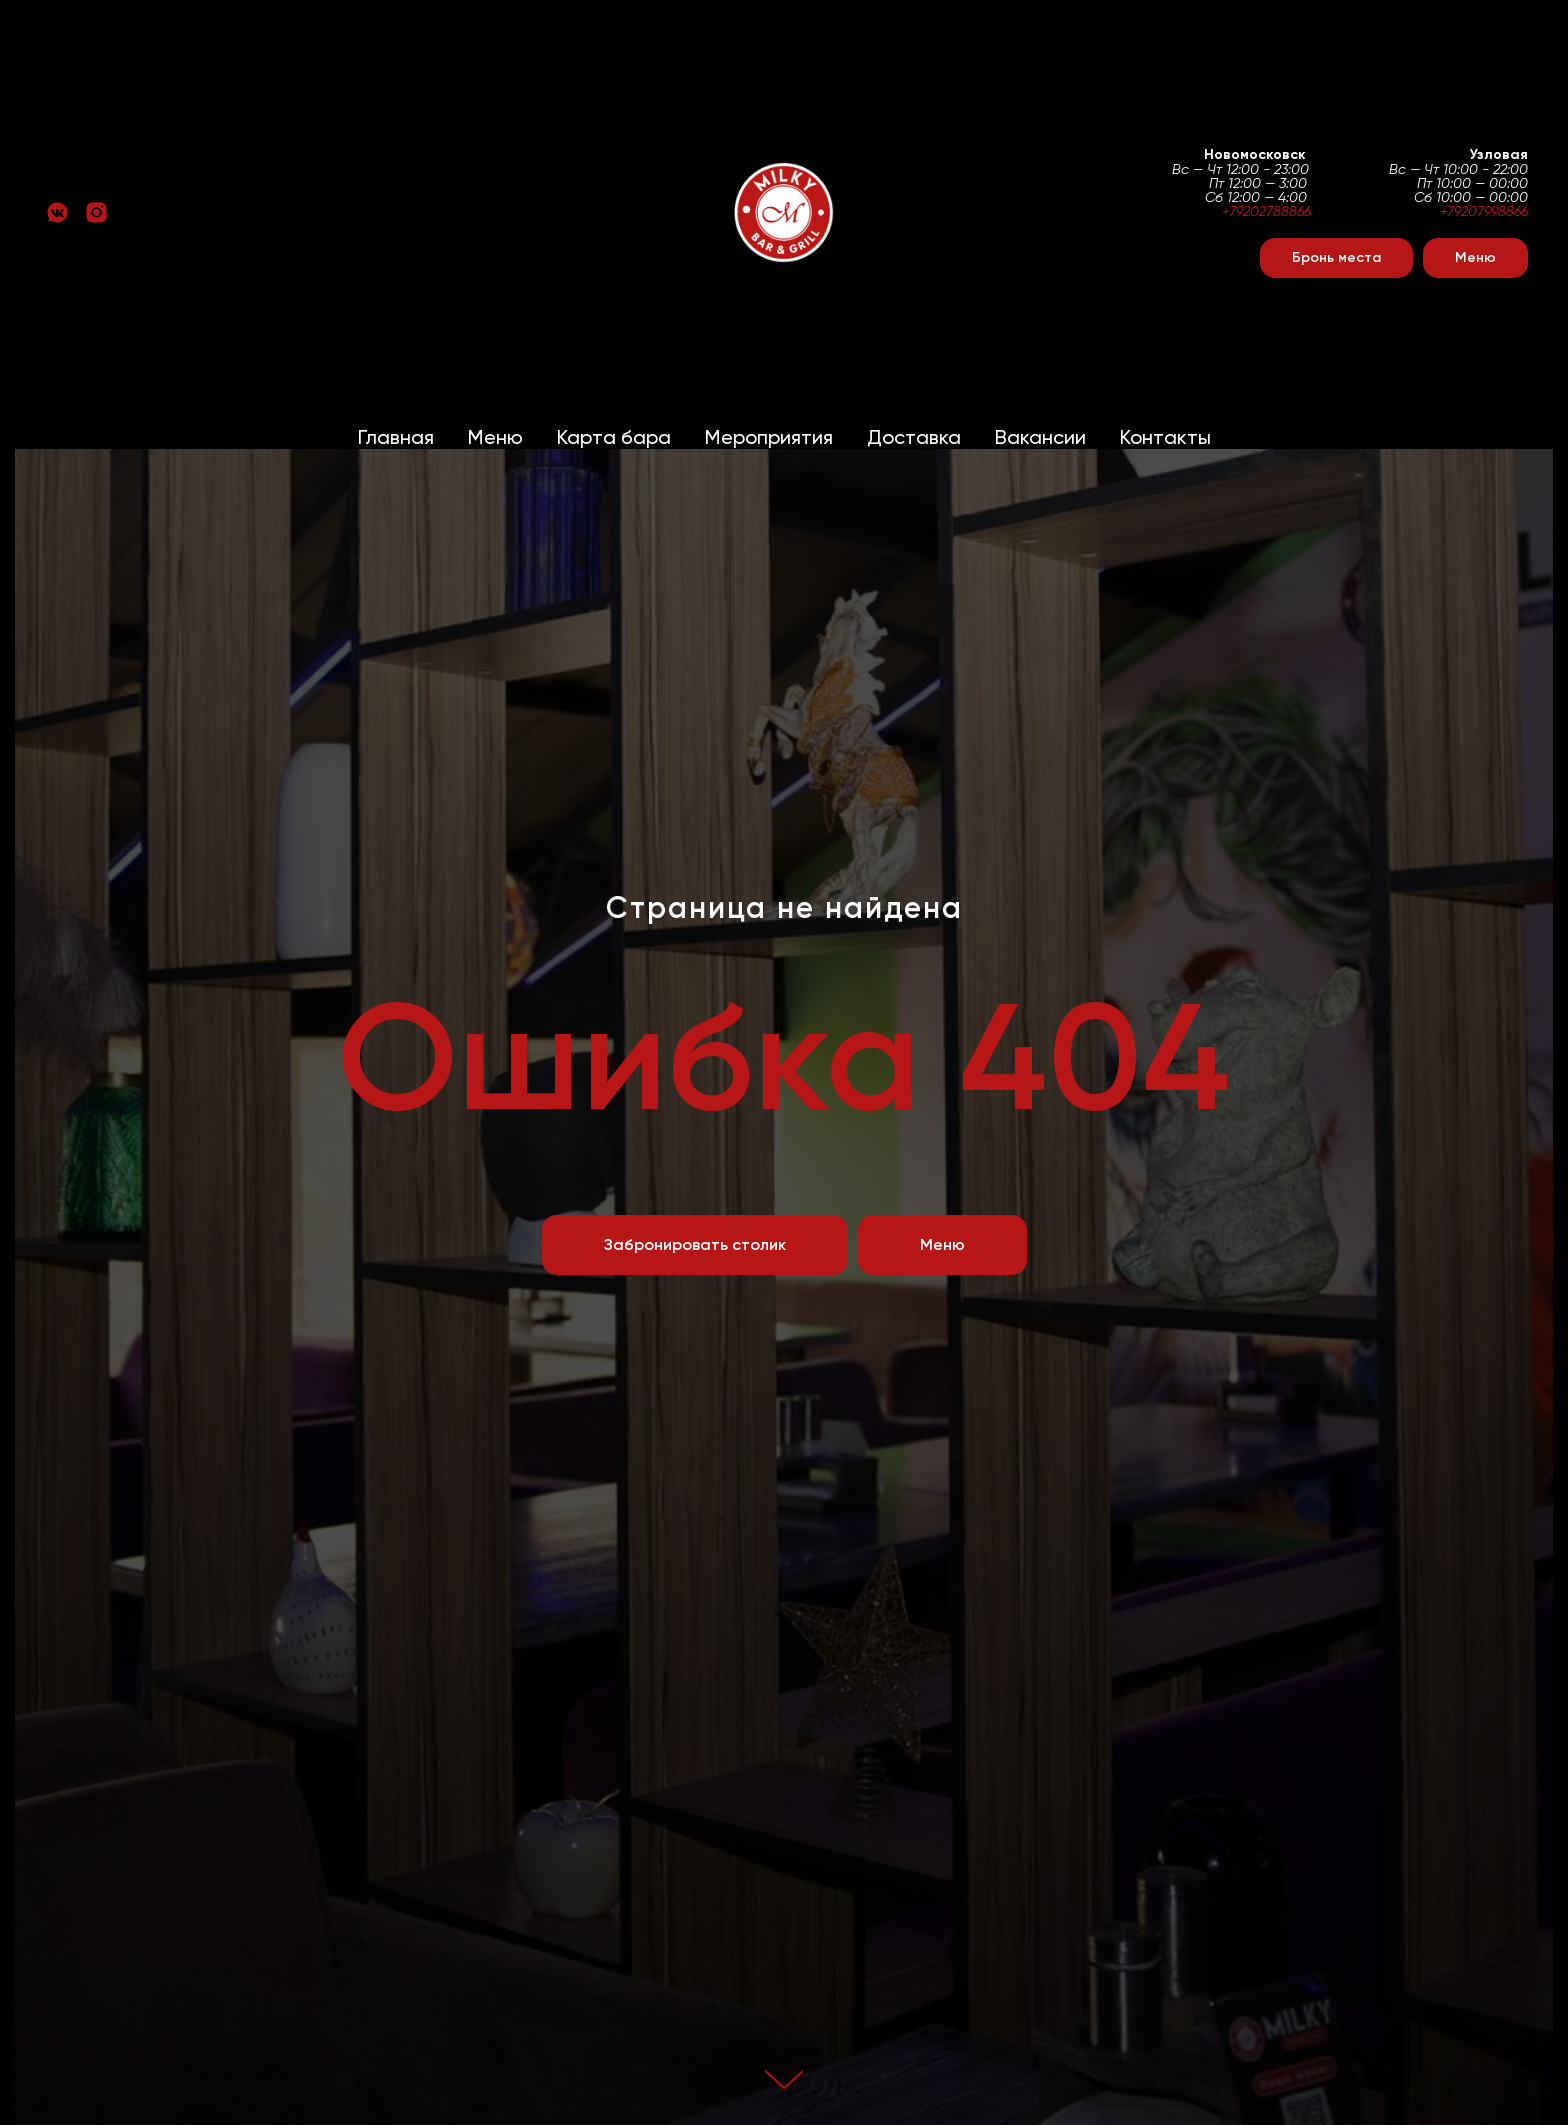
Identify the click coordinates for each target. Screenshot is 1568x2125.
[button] (1336, 258)
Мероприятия (769, 437)
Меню (495, 437)
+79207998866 (1484, 211)
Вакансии (1040, 437)
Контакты (1165, 437)
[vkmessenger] (57, 212)
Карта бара (614, 437)
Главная (396, 437)
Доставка (914, 437)
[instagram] (96, 212)
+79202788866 (1266, 211)
